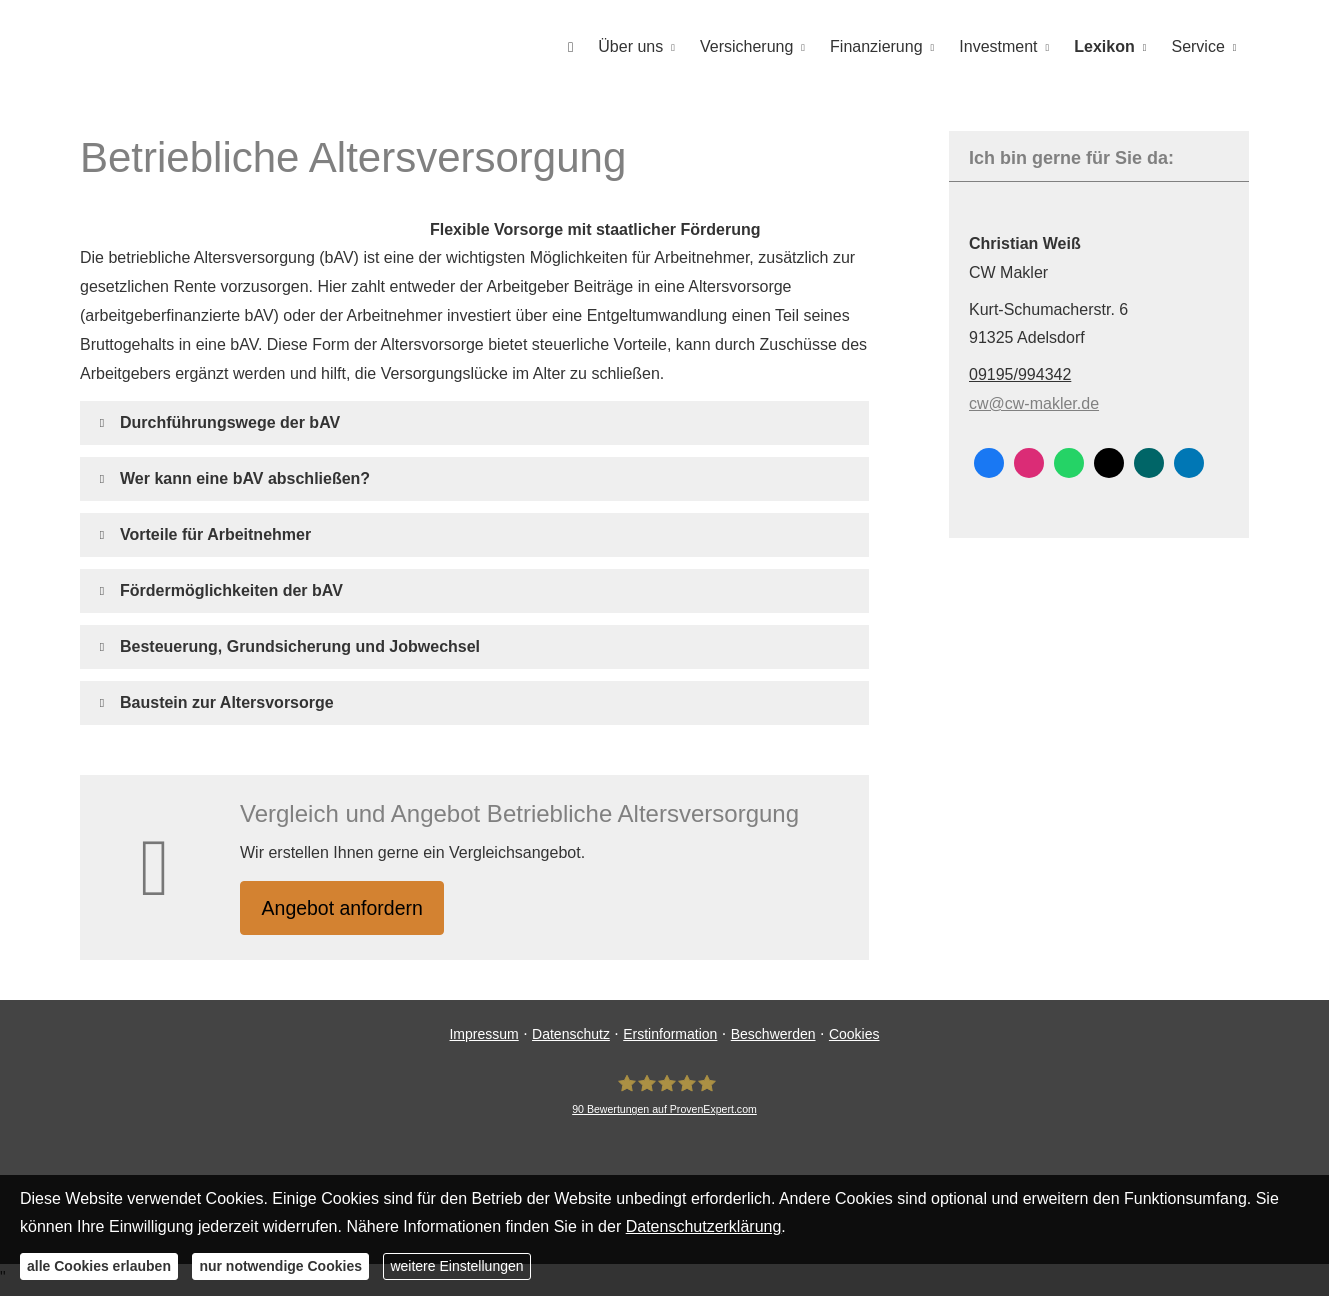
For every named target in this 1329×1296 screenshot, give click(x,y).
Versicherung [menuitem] (751, 46)
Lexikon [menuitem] (1106, 46)
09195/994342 (1020, 373)
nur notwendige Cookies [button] (280, 1266)
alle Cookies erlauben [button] (99, 1266)
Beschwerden (773, 1038)
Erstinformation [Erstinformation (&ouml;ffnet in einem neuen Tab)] (670, 1038)
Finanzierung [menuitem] (880, 46)
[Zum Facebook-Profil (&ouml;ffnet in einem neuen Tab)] (989, 462)
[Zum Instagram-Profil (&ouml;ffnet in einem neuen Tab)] (1029, 462)
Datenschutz (571, 1038)
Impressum (483, 1038)
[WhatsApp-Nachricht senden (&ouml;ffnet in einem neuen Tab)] (1069, 462)
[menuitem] (577, 46)
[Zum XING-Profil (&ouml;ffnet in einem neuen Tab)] (1149, 462)
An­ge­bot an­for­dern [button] (349, 908)
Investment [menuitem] (1001, 46)
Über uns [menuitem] (636, 46)
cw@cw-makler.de (1034, 402)
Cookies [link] (854, 1038)
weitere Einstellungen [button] (456, 1266)
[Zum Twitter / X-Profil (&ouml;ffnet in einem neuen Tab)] (1109, 462)
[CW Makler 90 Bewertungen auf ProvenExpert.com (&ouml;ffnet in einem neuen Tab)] (664, 1097)
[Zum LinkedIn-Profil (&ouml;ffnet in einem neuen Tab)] (1189, 462)
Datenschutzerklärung (704, 1226)
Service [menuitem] (1198, 46)
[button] (230, 421)
